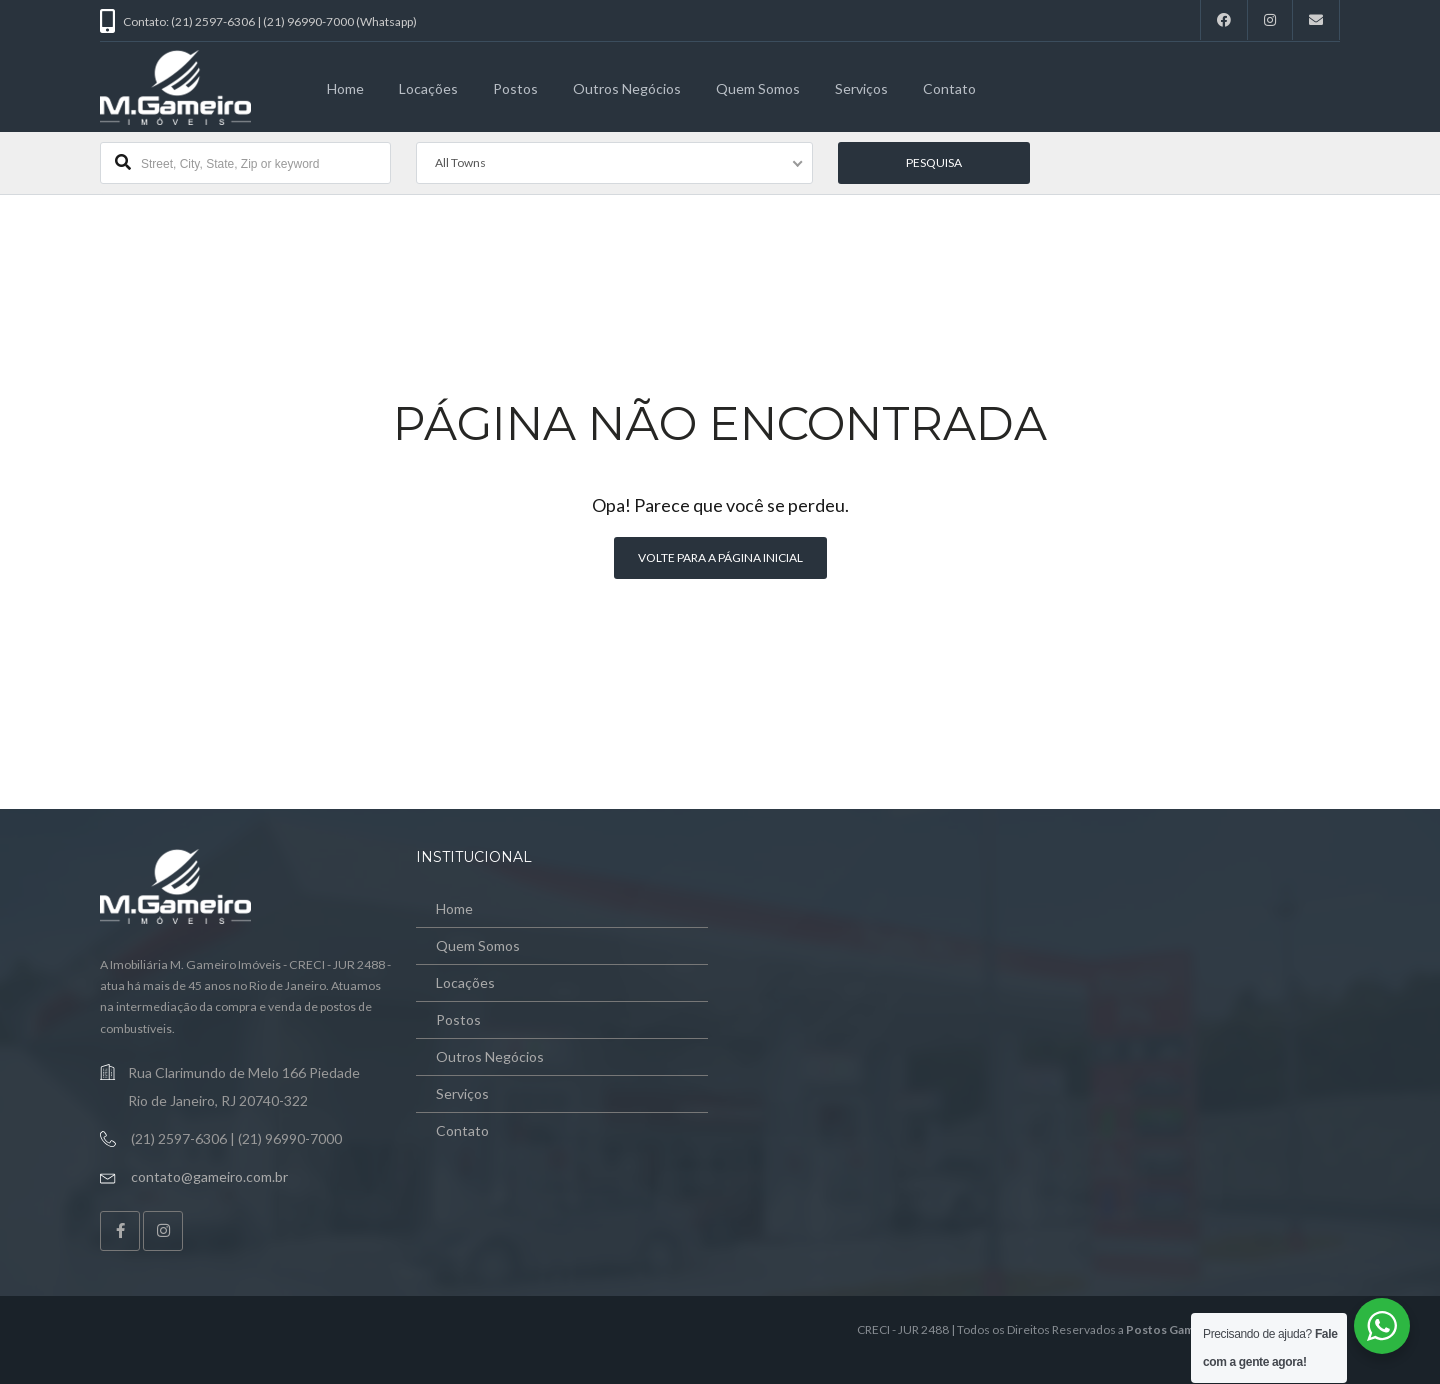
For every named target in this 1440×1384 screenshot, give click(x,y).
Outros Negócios (627, 88)
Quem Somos (758, 88)
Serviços (861, 88)
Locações (428, 88)
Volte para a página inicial (720, 557)
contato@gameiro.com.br (209, 1176)
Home (345, 88)
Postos (515, 88)
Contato (949, 88)
